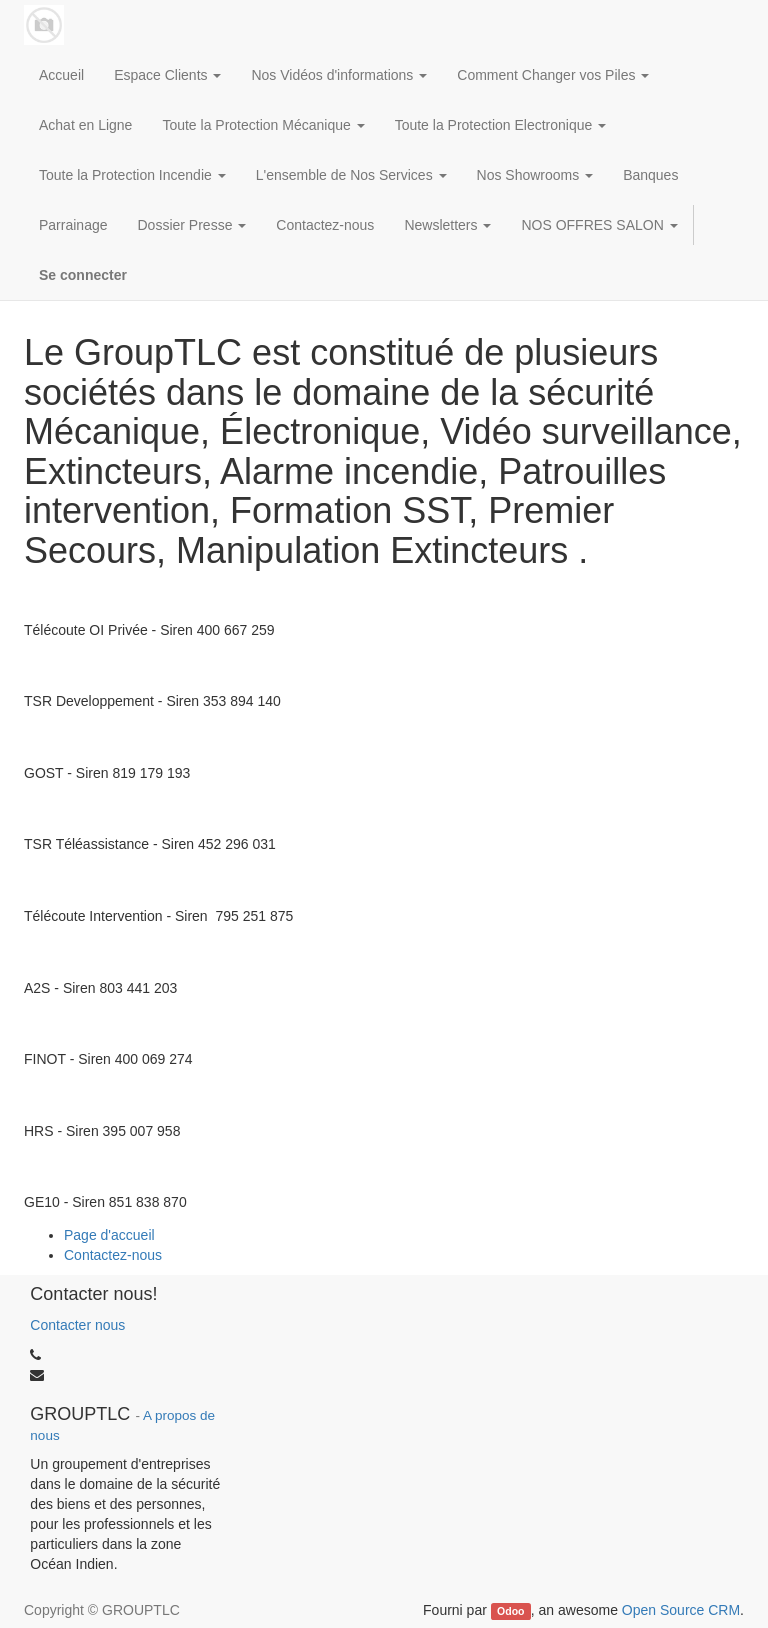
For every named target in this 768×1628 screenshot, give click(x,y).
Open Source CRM (681, 1610)
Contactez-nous (113, 1255)
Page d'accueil (109, 1235)
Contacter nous (77, 1325)
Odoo (510, 1611)
